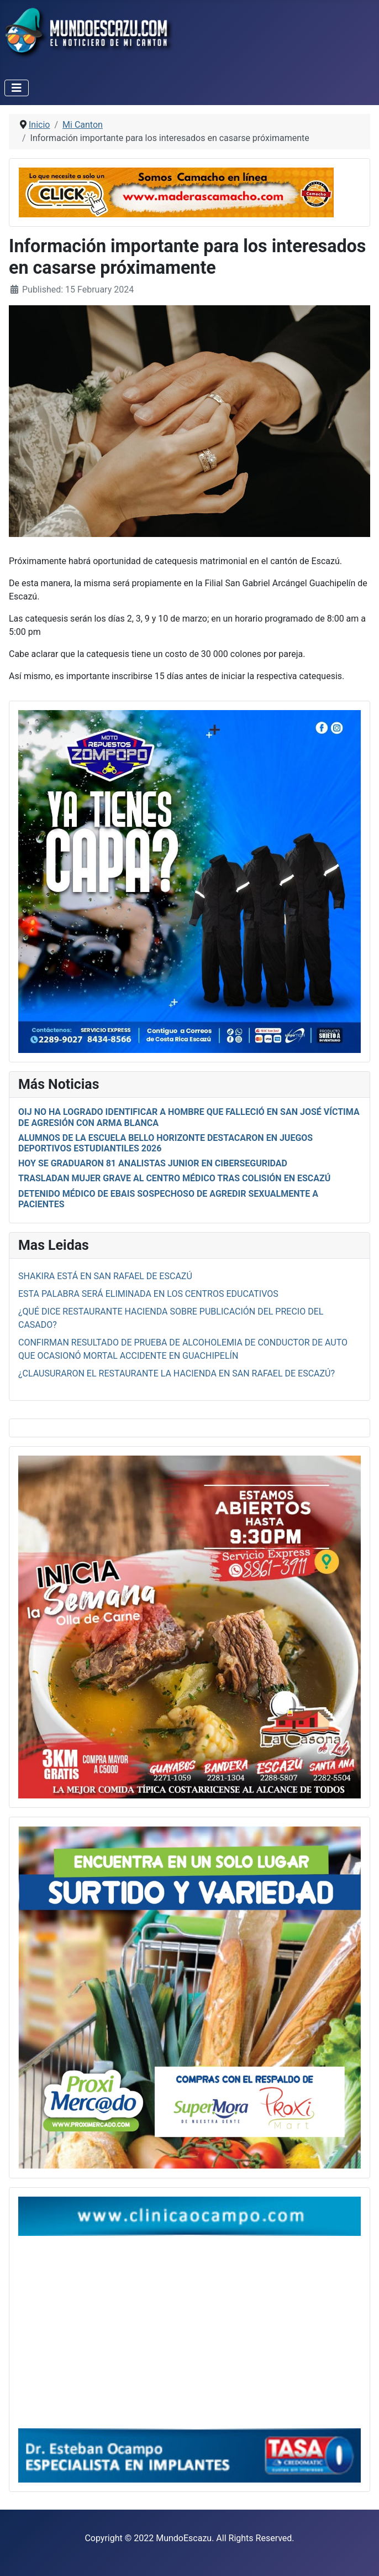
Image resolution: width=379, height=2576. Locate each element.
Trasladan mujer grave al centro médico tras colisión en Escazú (174, 1178)
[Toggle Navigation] (16, 88)
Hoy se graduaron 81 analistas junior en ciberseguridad (152, 1163)
